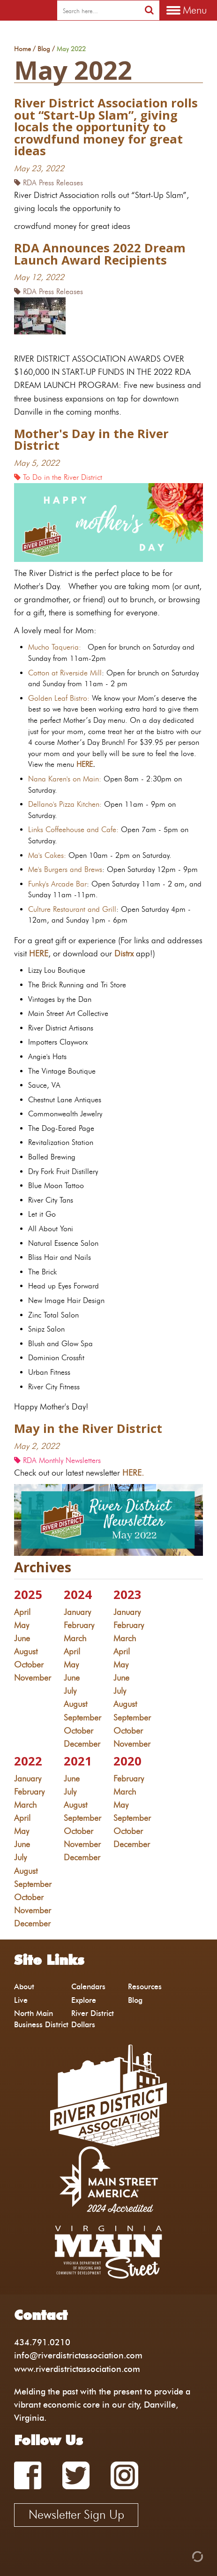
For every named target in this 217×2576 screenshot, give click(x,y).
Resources (145, 1986)
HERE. (135, 1472)
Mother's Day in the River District (91, 439)
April (22, 1612)
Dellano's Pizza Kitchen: (65, 804)
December (82, 1744)
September (82, 1717)
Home (22, 49)
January (77, 1612)
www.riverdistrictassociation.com (77, 2369)
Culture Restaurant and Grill (72, 909)
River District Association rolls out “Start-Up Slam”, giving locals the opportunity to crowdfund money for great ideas (106, 127)
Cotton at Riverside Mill (65, 672)
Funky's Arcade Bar (57, 883)
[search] (98, 11)
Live (21, 2000)
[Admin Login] (181, 2555)
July (70, 1691)
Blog (43, 49)
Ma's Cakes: (47, 855)
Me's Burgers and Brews (65, 869)
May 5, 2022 (37, 463)
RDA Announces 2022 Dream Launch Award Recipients (100, 254)
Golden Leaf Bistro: (59, 698)
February (79, 1625)
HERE (84, 764)
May (21, 1625)
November (32, 1677)
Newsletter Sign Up (76, 2514)
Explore (83, 2000)
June (22, 1638)
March (75, 1638)
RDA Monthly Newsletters (57, 1460)
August (25, 1651)
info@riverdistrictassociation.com (78, 2355)
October (29, 1664)
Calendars (88, 1986)
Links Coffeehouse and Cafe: (73, 829)
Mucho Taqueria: (54, 647)
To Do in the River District (58, 477)
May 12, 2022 (39, 277)
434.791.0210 (42, 2342)
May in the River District (88, 1428)
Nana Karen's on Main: (64, 778)
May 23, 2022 (39, 168)
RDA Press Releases (48, 182)
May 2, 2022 (37, 1446)
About (24, 1986)
